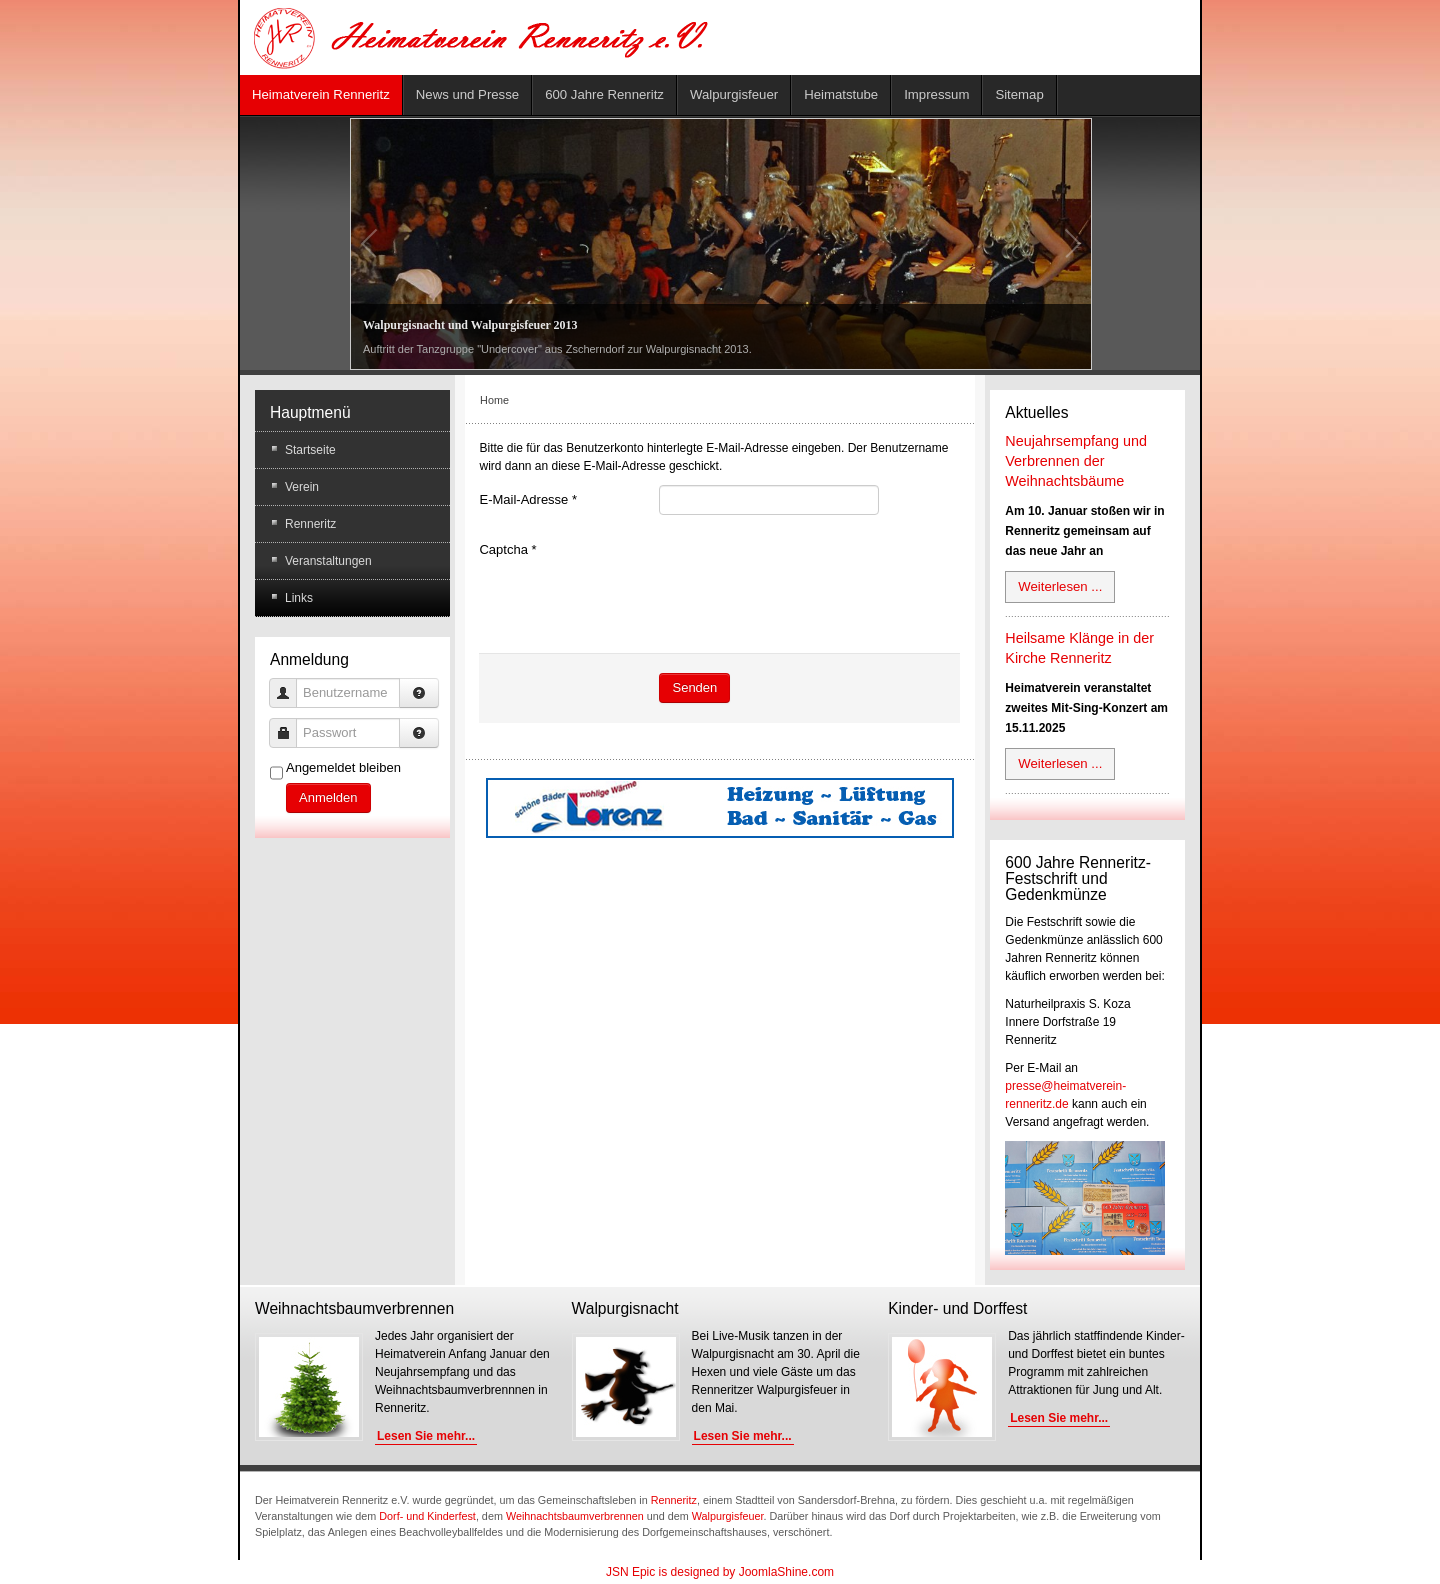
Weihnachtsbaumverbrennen (575, 1516)
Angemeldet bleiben (343, 767)
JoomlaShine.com (786, 1572)
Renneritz (674, 1500)
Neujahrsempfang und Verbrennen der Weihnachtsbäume (1076, 461)
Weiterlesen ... (1060, 586)
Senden (694, 687)
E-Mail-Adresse (528, 499)
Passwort (290, 723)
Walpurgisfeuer (728, 1516)
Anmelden (328, 797)
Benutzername (290, 683)
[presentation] (811, 574)
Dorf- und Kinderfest (427, 1516)
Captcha (507, 549)
